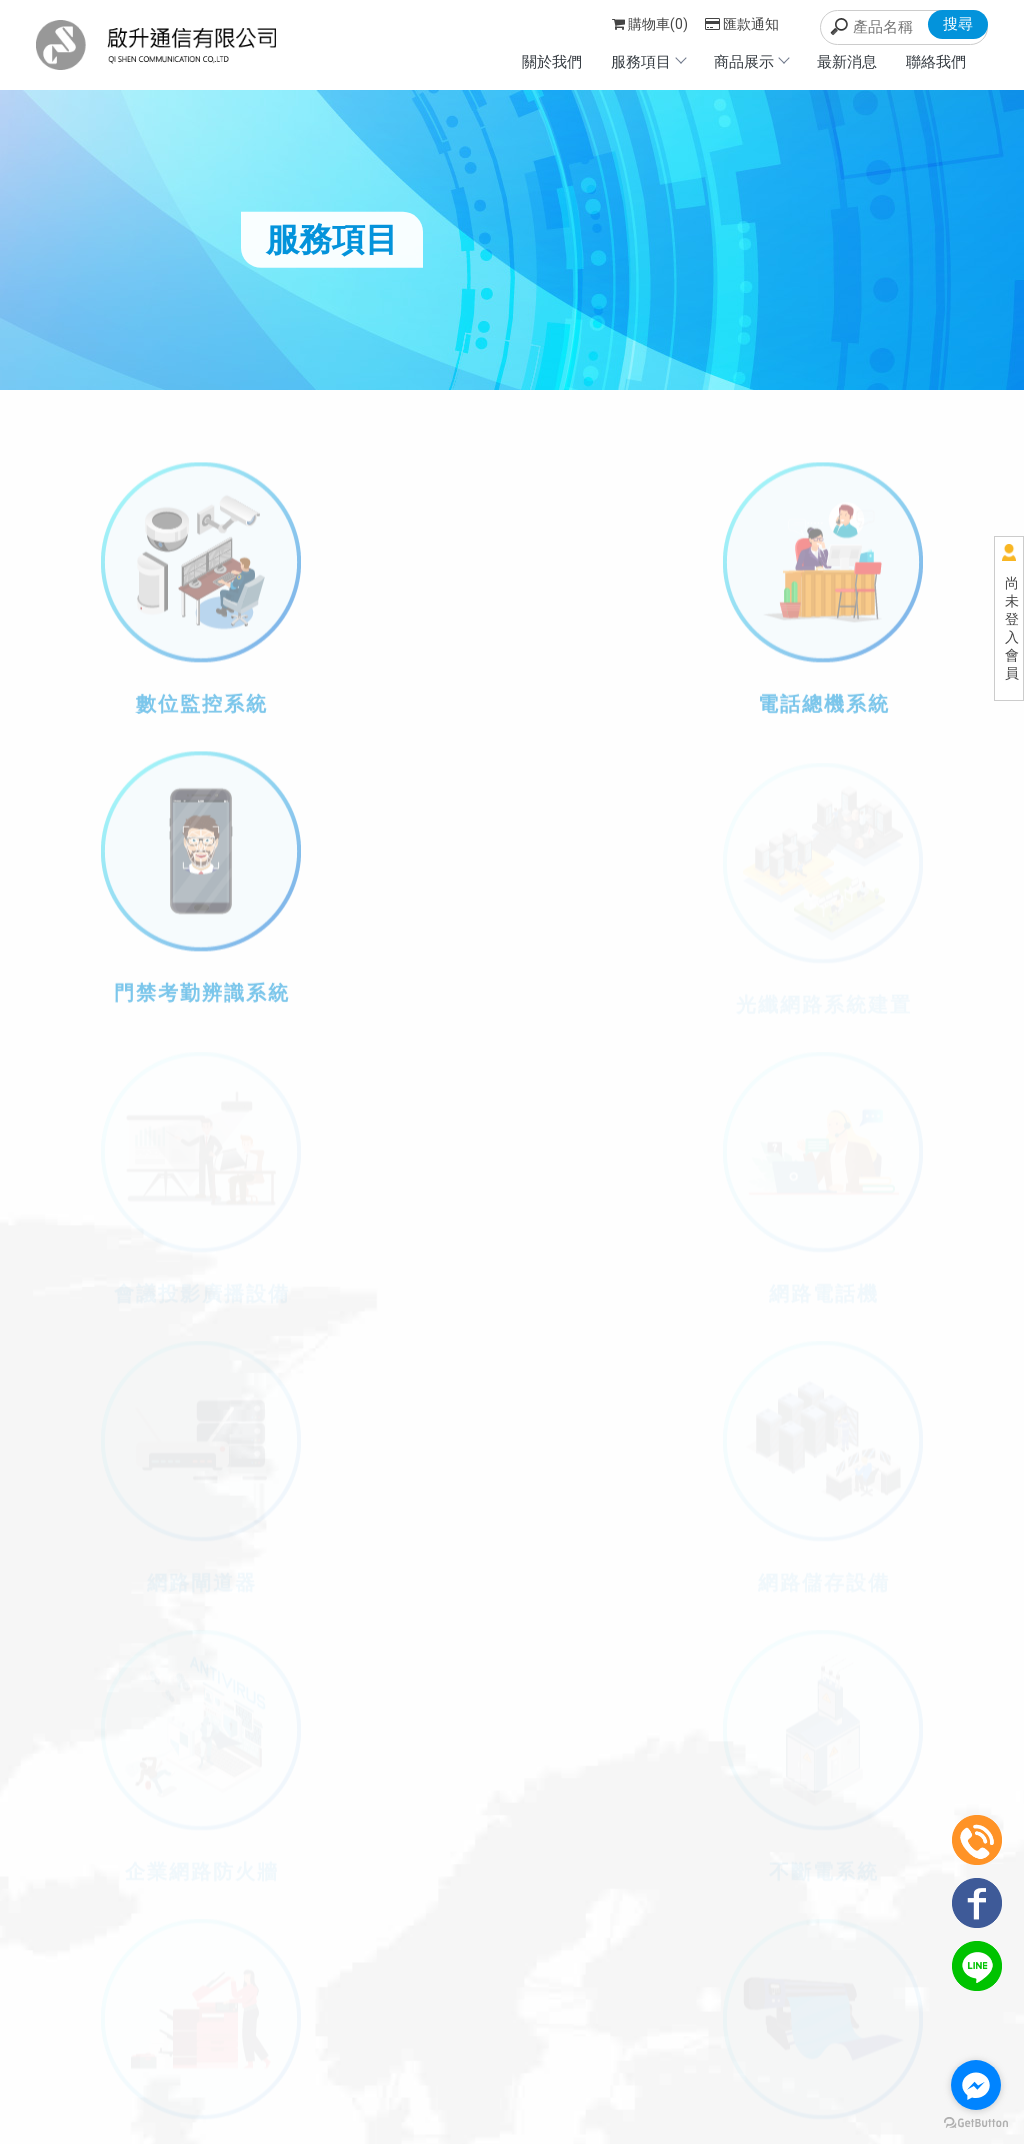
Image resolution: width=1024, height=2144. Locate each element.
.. (513, 2127)
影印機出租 (364, 2081)
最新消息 (847, 62)
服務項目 (648, 62)
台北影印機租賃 (451, 2081)
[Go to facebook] (976, 2085)
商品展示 (751, 62)
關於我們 (552, 62)
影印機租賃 (290, 2081)
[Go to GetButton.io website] (976, 2123)
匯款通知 (742, 24)
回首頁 (725, 1988)
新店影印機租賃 (651, 2081)
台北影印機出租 (551, 2081)
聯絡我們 (936, 62)
